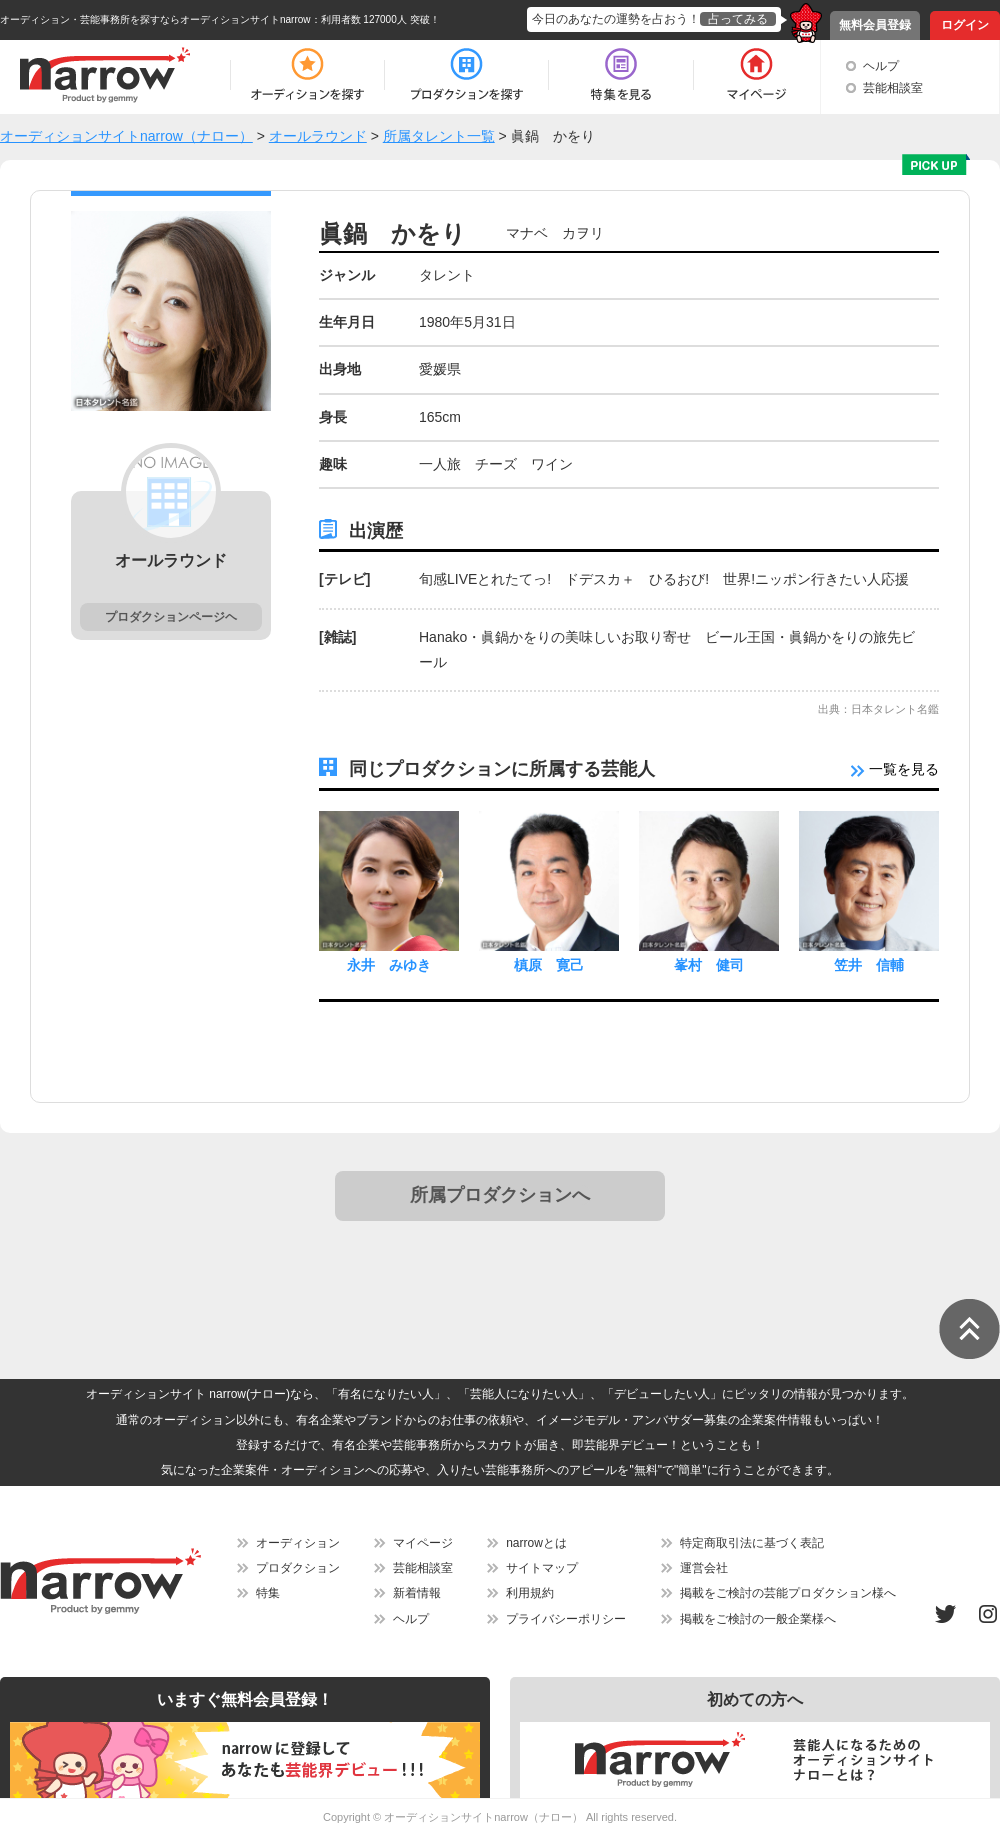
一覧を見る (895, 769)
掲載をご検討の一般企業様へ (758, 1619)
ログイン (965, 25)
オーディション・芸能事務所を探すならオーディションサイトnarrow (155, 19)
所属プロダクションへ (500, 1195)
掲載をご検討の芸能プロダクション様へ (788, 1593)
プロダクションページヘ (171, 617)
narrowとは (536, 1543)
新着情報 (417, 1593)
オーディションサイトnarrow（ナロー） (483, 1817)
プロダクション (298, 1568)
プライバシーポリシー (566, 1619)
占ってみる (738, 19)
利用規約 (530, 1593)
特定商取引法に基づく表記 (752, 1543)
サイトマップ (542, 1568)
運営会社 (704, 1568)
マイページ (423, 1543)
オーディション (298, 1543)
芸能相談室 (893, 88)
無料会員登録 (875, 25)
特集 (268, 1593)
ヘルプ (881, 66)
